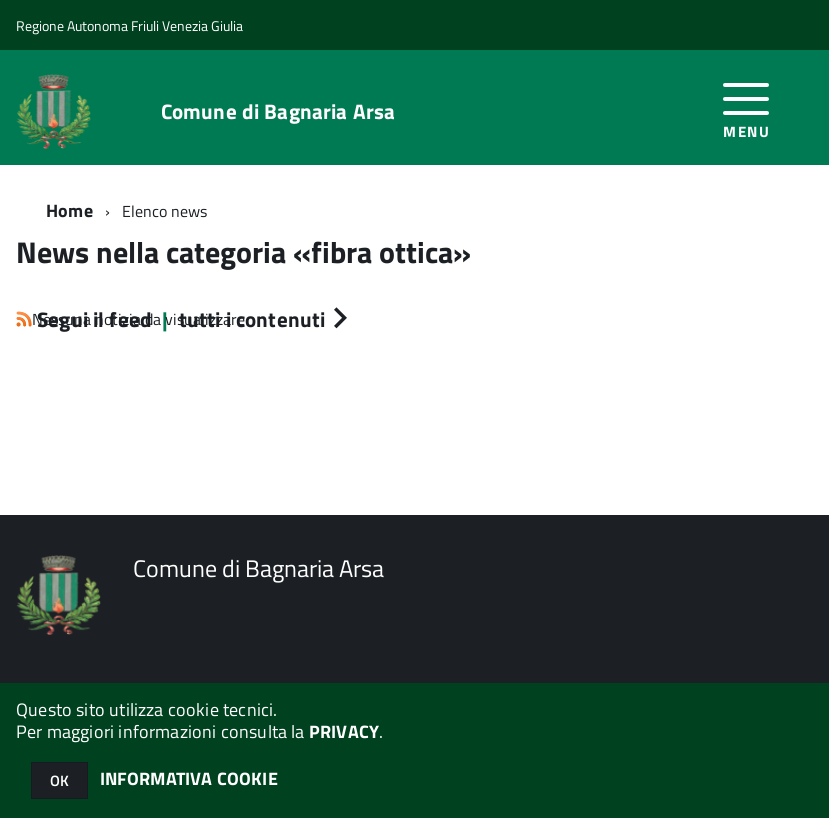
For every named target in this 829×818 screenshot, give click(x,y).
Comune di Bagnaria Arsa (278, 111)
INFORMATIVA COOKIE (189, 778)
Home (69, 210)
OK (59, 780)
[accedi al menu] (746, 107)
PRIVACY (344, 731)
